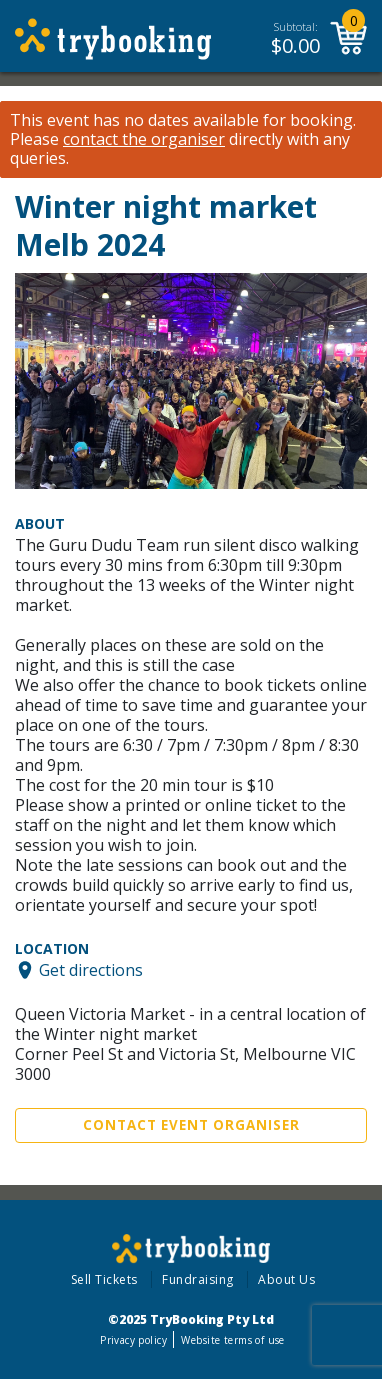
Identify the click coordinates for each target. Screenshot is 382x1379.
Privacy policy (133, 1340)
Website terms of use (232, 1340)
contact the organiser (144, 139)
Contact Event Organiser (191, 1125)
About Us (286, 1279)
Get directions (91, 970)
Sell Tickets (104, 1279)
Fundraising (198, 1279)
